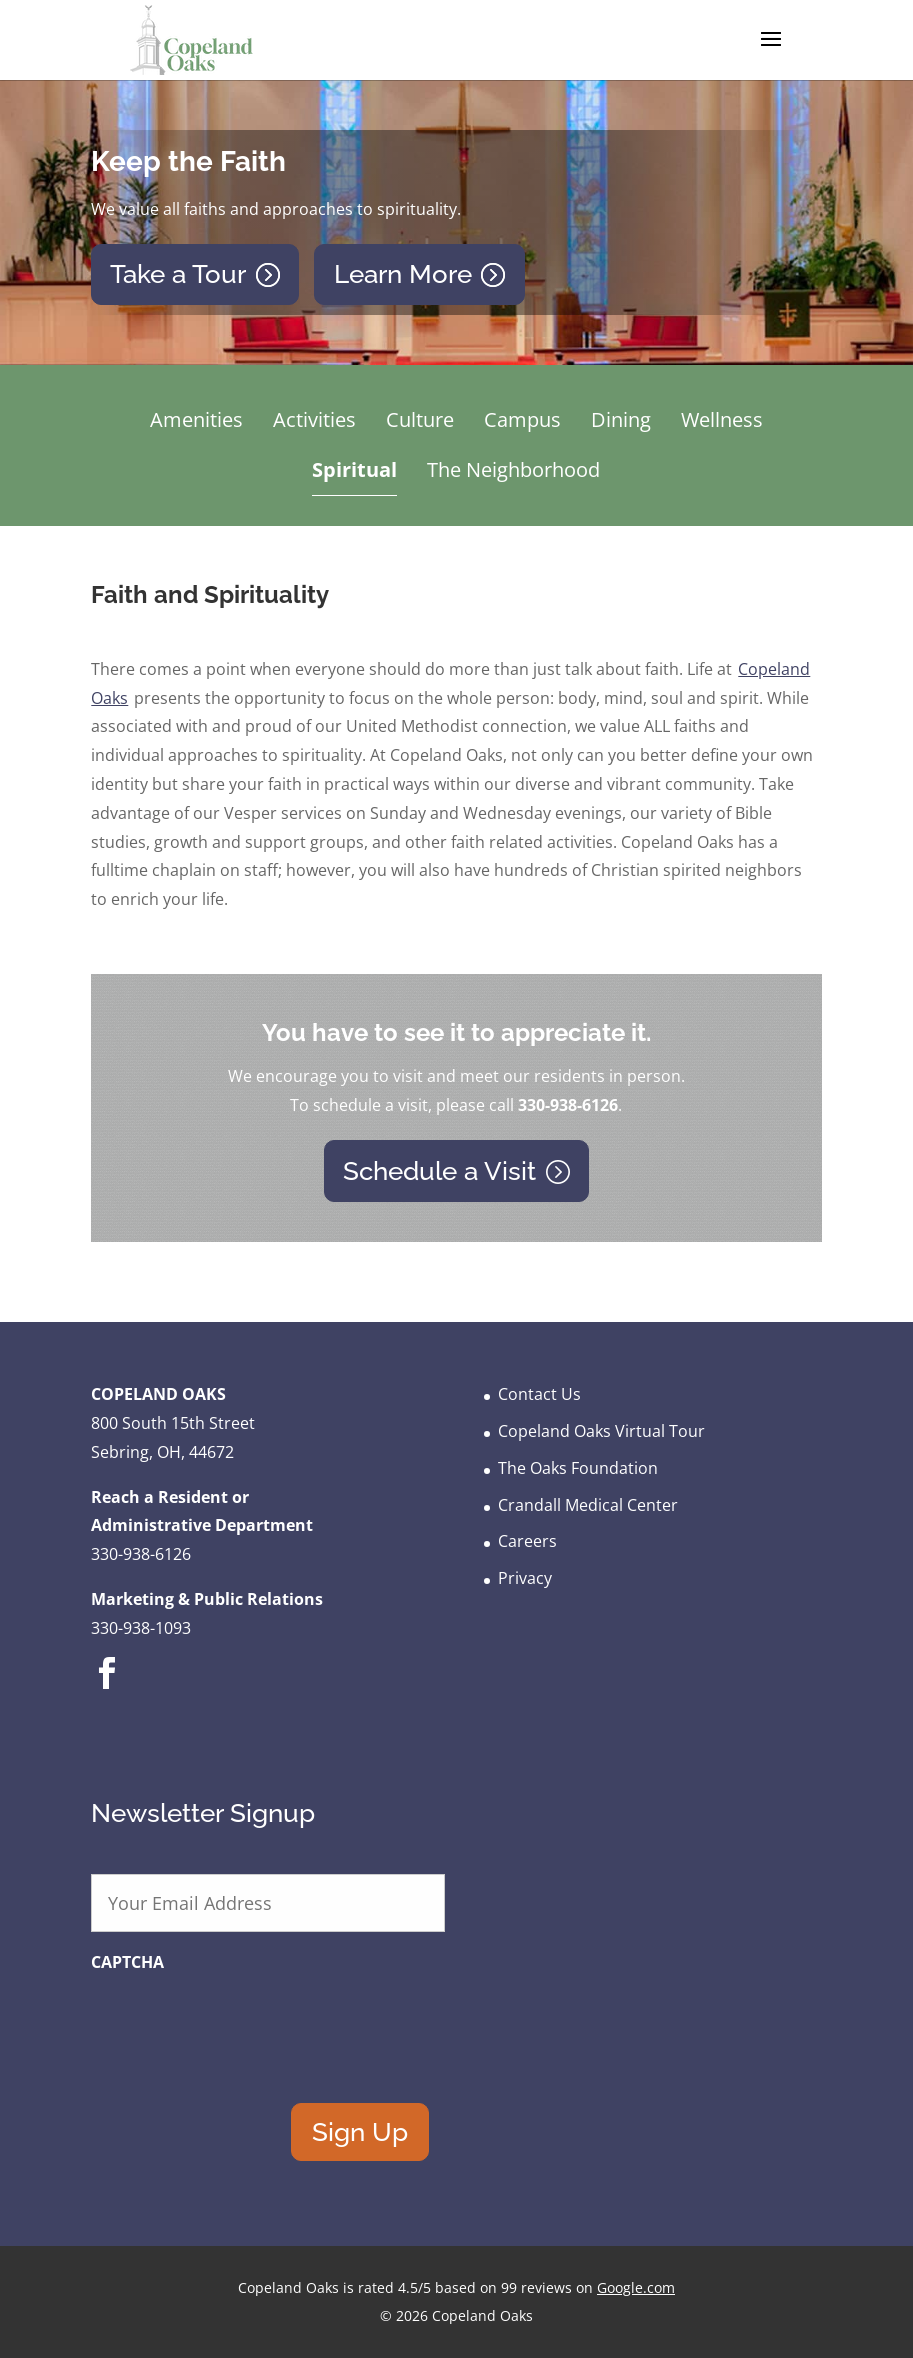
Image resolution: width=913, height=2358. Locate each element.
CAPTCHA (127, 1962)
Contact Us (539, 1394)
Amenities (196, 419)
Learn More (403, 274)
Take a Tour (178, 274)
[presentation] (243, 2024)
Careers (527, 1541)
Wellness (722, 419)
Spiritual (354, 469)
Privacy (525, 1578)
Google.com (636, 2287)
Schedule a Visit (439, 1171)
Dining (621, 419)
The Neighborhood (513, 469)
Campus (522, 419)
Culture (420, 419)
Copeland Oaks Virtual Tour (601, 1431)
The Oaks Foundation (578, 1468)
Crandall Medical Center (588, 1505)
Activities (314, 419)
